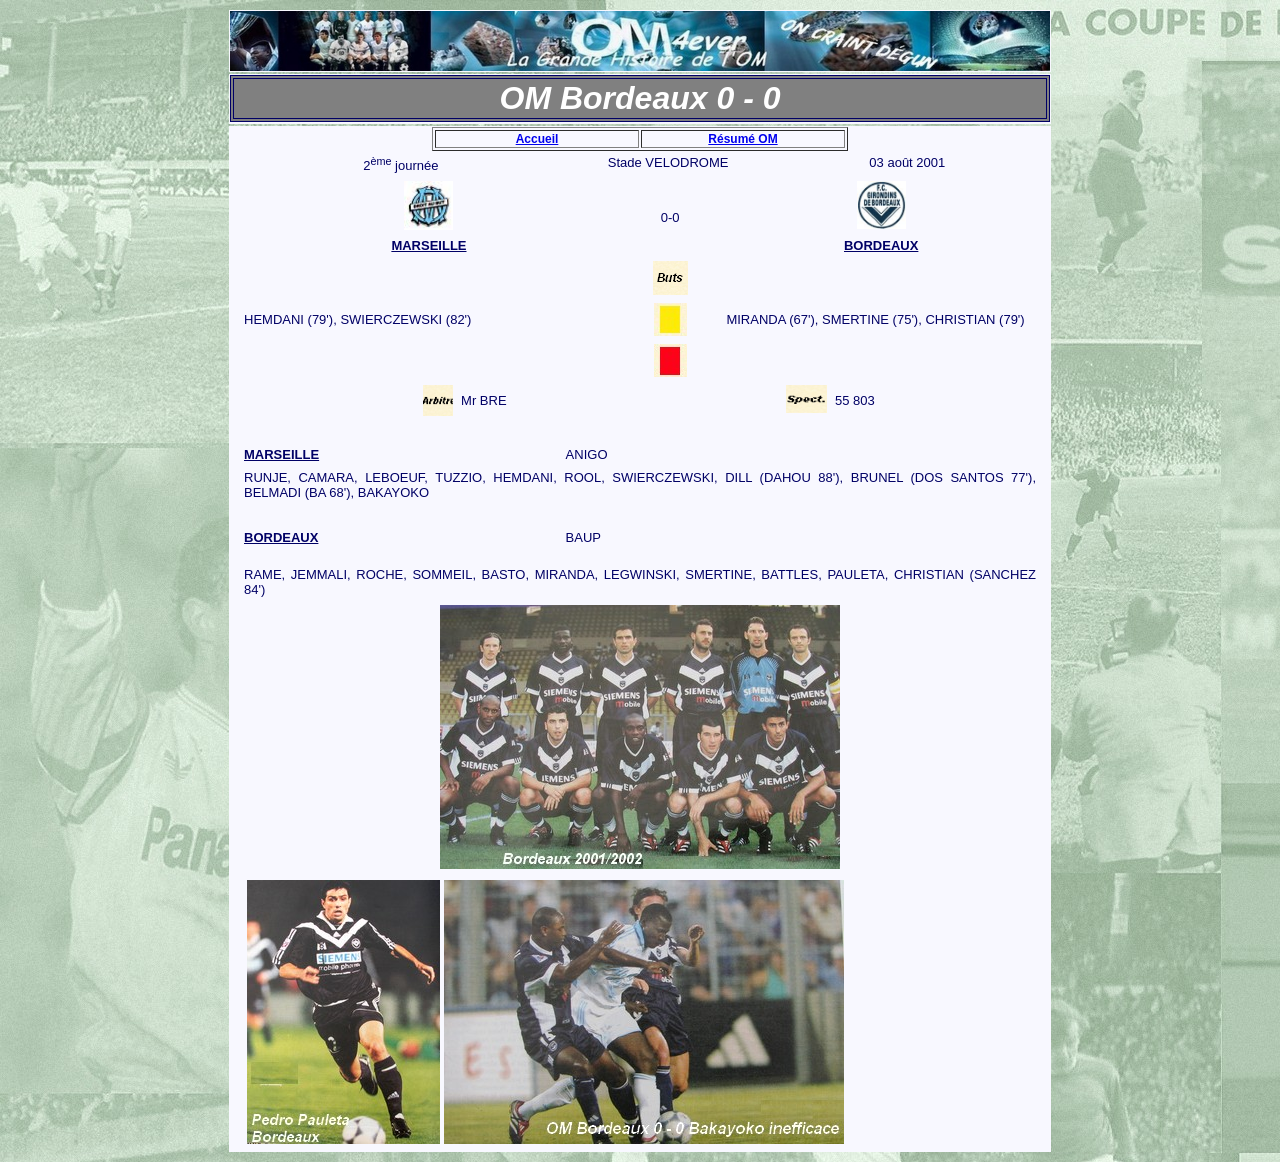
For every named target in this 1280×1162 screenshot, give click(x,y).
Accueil (537, 139)
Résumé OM (742, 139)
